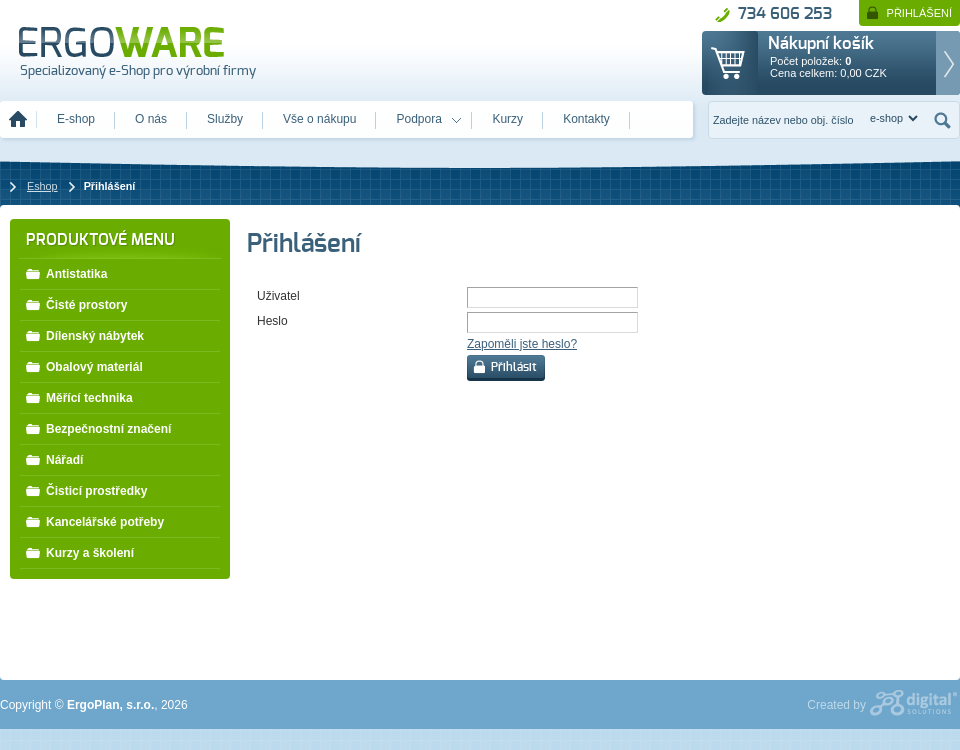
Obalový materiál (84, 366)
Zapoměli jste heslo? (522, 344)
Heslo (272, 321)
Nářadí (54, 459)
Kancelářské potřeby (94, 521)
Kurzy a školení (79, 552)
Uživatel (278, 296)
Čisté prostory (76, 304)
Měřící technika (79, 397)
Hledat (943, 120)
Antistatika (66, 273)
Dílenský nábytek (84, 335)
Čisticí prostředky (86, 490)
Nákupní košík (821, 44)
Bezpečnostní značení (98, 428)
